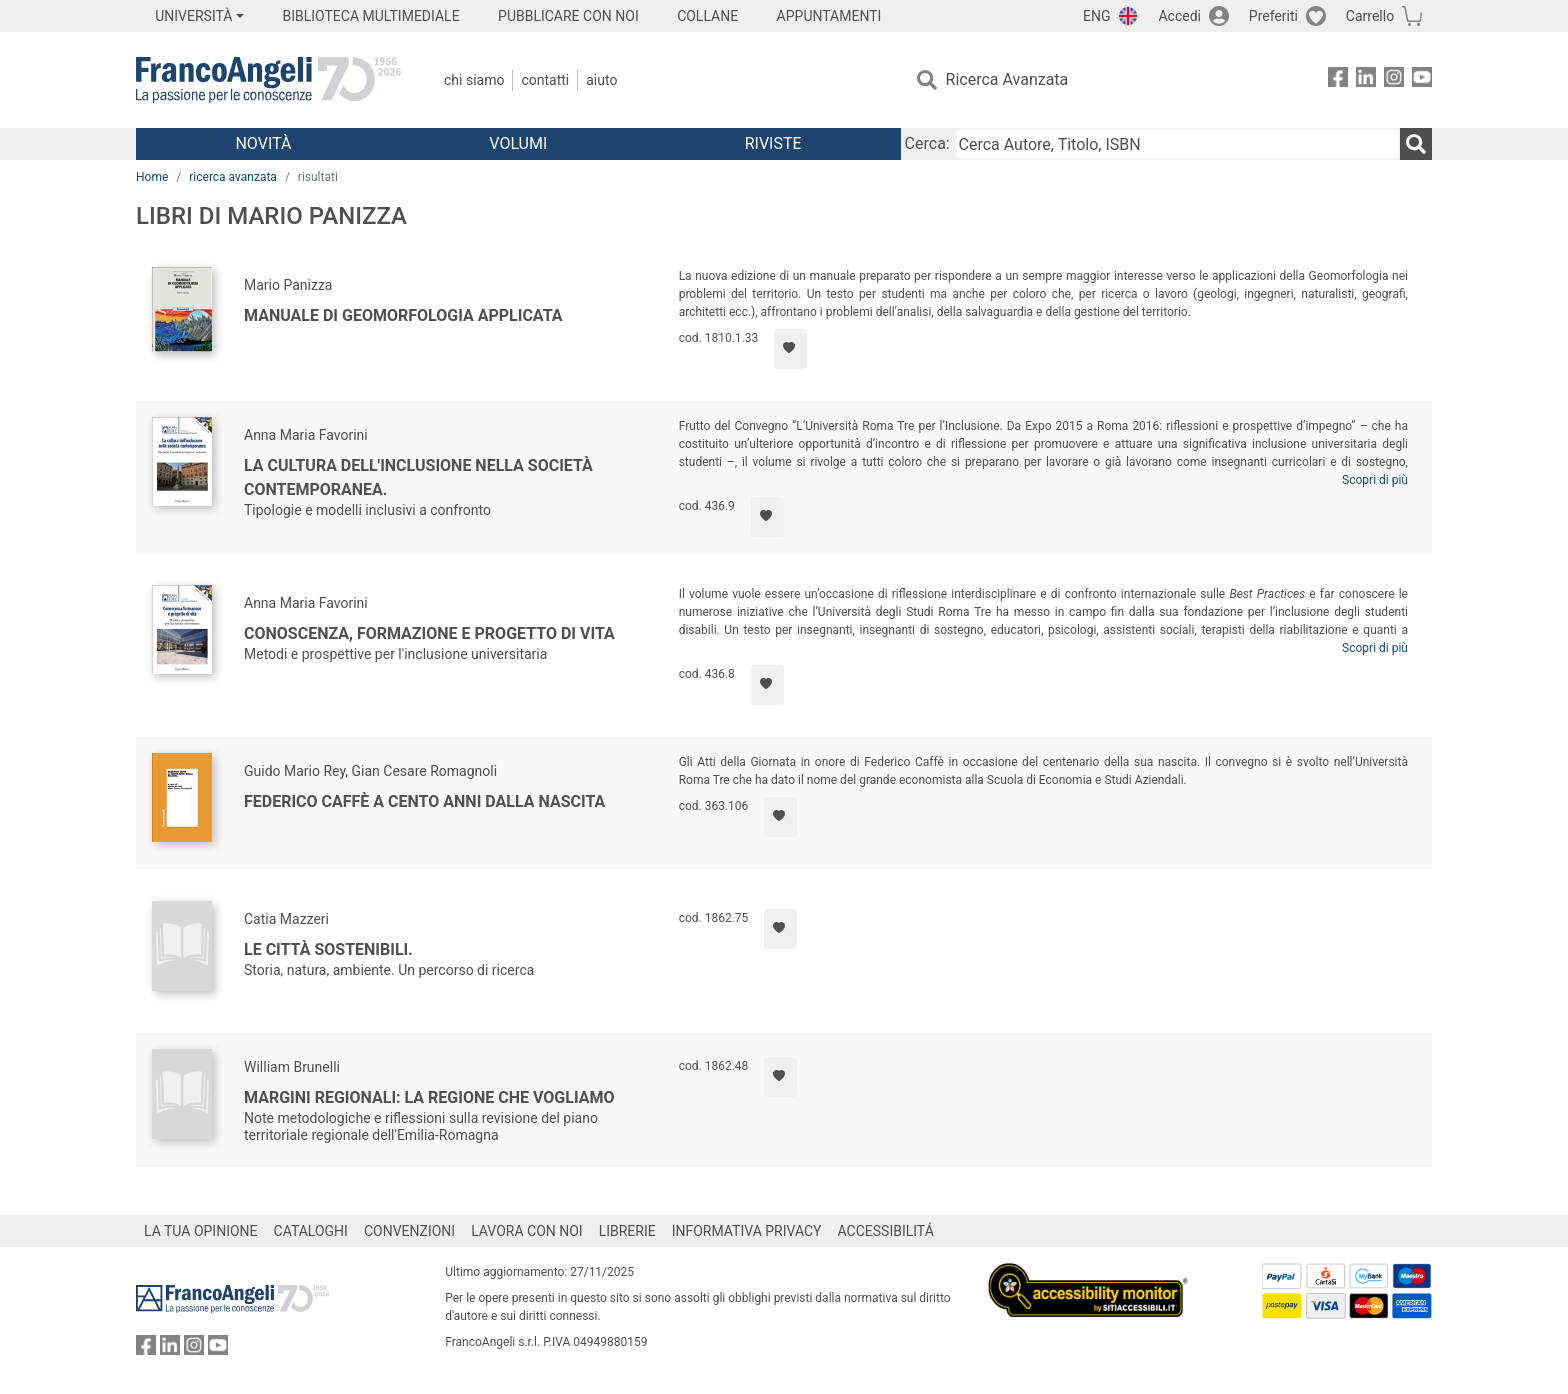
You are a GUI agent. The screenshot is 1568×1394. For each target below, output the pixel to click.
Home (152, 177)
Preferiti (1273, 16)
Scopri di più (1375, 480)
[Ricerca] (1416, 144)
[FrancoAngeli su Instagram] (1394, 80)
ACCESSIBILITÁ (886, 1231)
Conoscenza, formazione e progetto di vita (429, 633)
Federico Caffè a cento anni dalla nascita (424, 801)
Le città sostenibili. (328, 949)
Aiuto (601, 80)
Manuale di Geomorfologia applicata (403, 315)
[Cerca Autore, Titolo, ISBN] (1177, 144)
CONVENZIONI (409, 1231)
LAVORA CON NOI (527, 1231)
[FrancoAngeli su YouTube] (1422, 80)
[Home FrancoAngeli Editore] (268, 80)
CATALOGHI (311, 1231)
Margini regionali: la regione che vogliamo (429, 1097)
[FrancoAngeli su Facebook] (1338, 80)
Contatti (545, 80)
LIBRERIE (627, 1231)
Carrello (1370, 16)
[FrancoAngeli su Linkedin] (1366, 80)
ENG (1096, 16)
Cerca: (927, 143)
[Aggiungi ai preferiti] (790, 349)
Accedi (1179, 16)
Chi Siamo (474, 80)
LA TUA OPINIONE (201, 1231)
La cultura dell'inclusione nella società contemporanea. (418, 477)
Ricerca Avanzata (1007, 79)
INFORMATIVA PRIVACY (747, 1231)
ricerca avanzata (233, 177)
